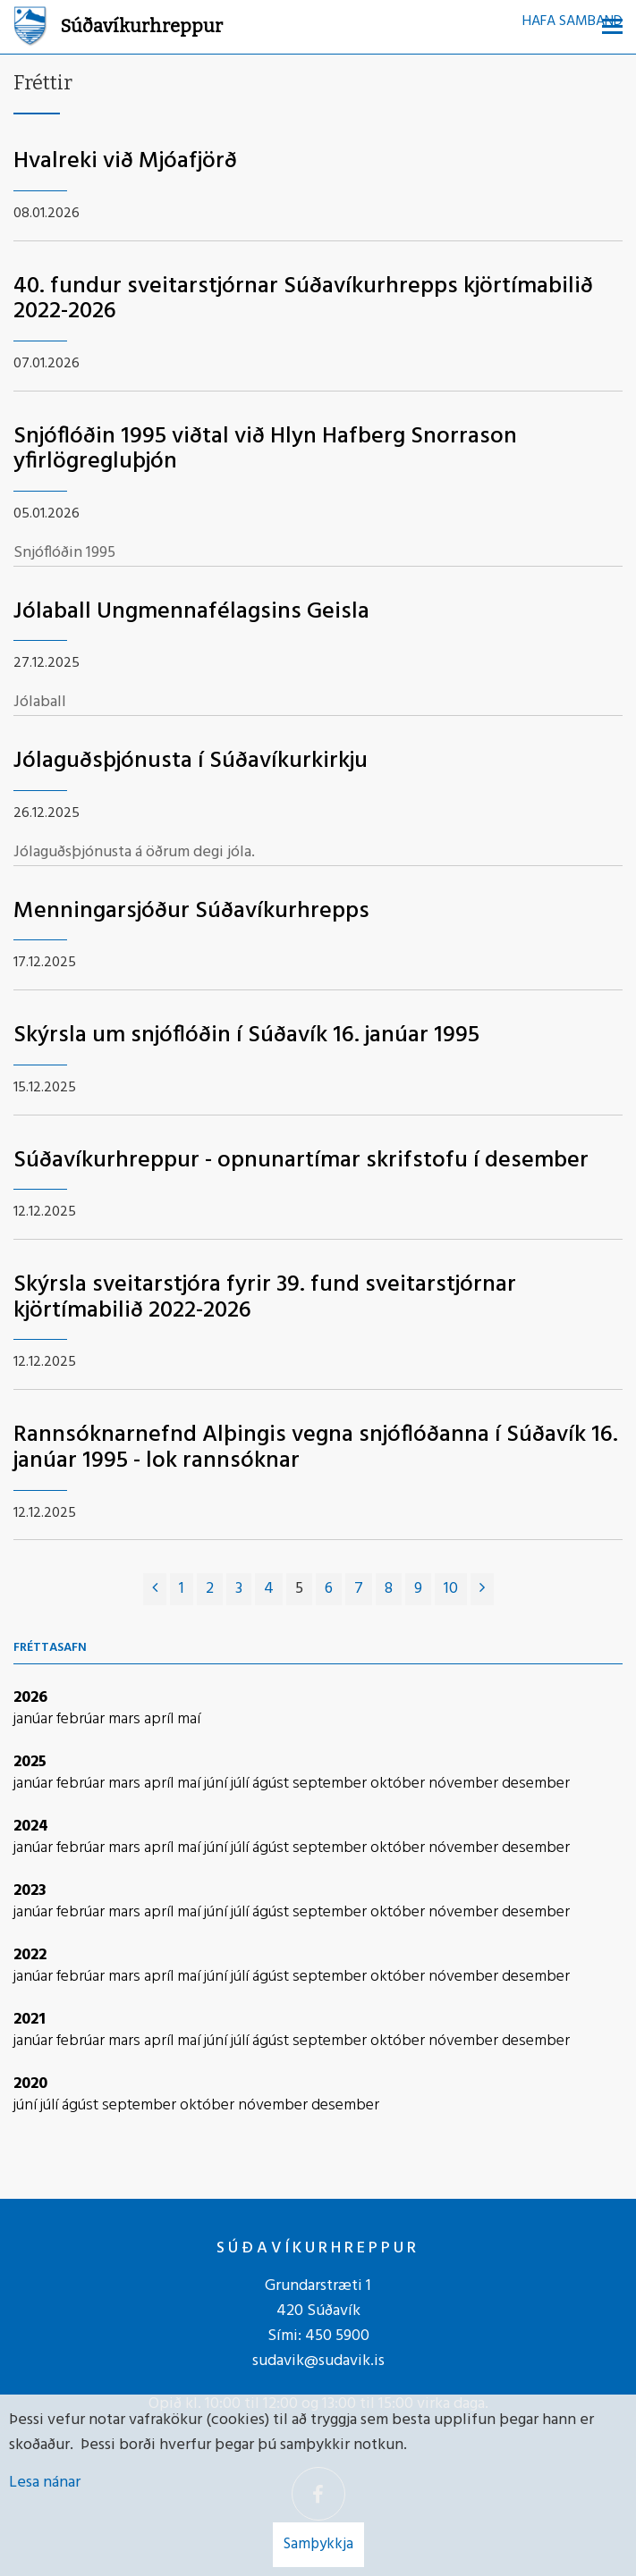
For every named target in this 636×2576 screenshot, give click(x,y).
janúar (34, 1719)
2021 (29, 2020)
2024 (30, 1826)
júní (217, 1784)
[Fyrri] (154, 1589)
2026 (30, 1698)
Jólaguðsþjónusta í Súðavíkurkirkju (190, 761)
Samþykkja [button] (318, 2544)
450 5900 (337, 2336)
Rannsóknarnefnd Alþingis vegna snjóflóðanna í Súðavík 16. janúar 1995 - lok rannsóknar (315, 1448)
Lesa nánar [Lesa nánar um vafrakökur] (45, 2483)
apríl (160, 1719)
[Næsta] (482, 1589)
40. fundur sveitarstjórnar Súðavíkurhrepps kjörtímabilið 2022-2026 (303, 299)
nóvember (465, 1784)
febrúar (82, 1719)
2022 (30, 1955)
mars (126, 1719)
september (331, 1784)
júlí (241, 1784)
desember (536, 1784)
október (399, 1784)
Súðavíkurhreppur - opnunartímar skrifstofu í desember (301, 1160)
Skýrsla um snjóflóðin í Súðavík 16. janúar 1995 (246, 1035)
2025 (30, 1762)
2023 (30, 1891)
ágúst (272, 1784)
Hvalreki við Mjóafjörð (125, 161)
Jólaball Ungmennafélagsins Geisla (191, 611)
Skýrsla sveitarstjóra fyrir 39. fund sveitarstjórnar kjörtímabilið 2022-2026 (264, 1298)
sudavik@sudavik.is (318, 2361)
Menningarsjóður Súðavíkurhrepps (191, 911)
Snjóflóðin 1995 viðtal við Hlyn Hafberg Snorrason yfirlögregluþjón (265, 449)
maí (188, 1719)
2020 (30, 2084)
